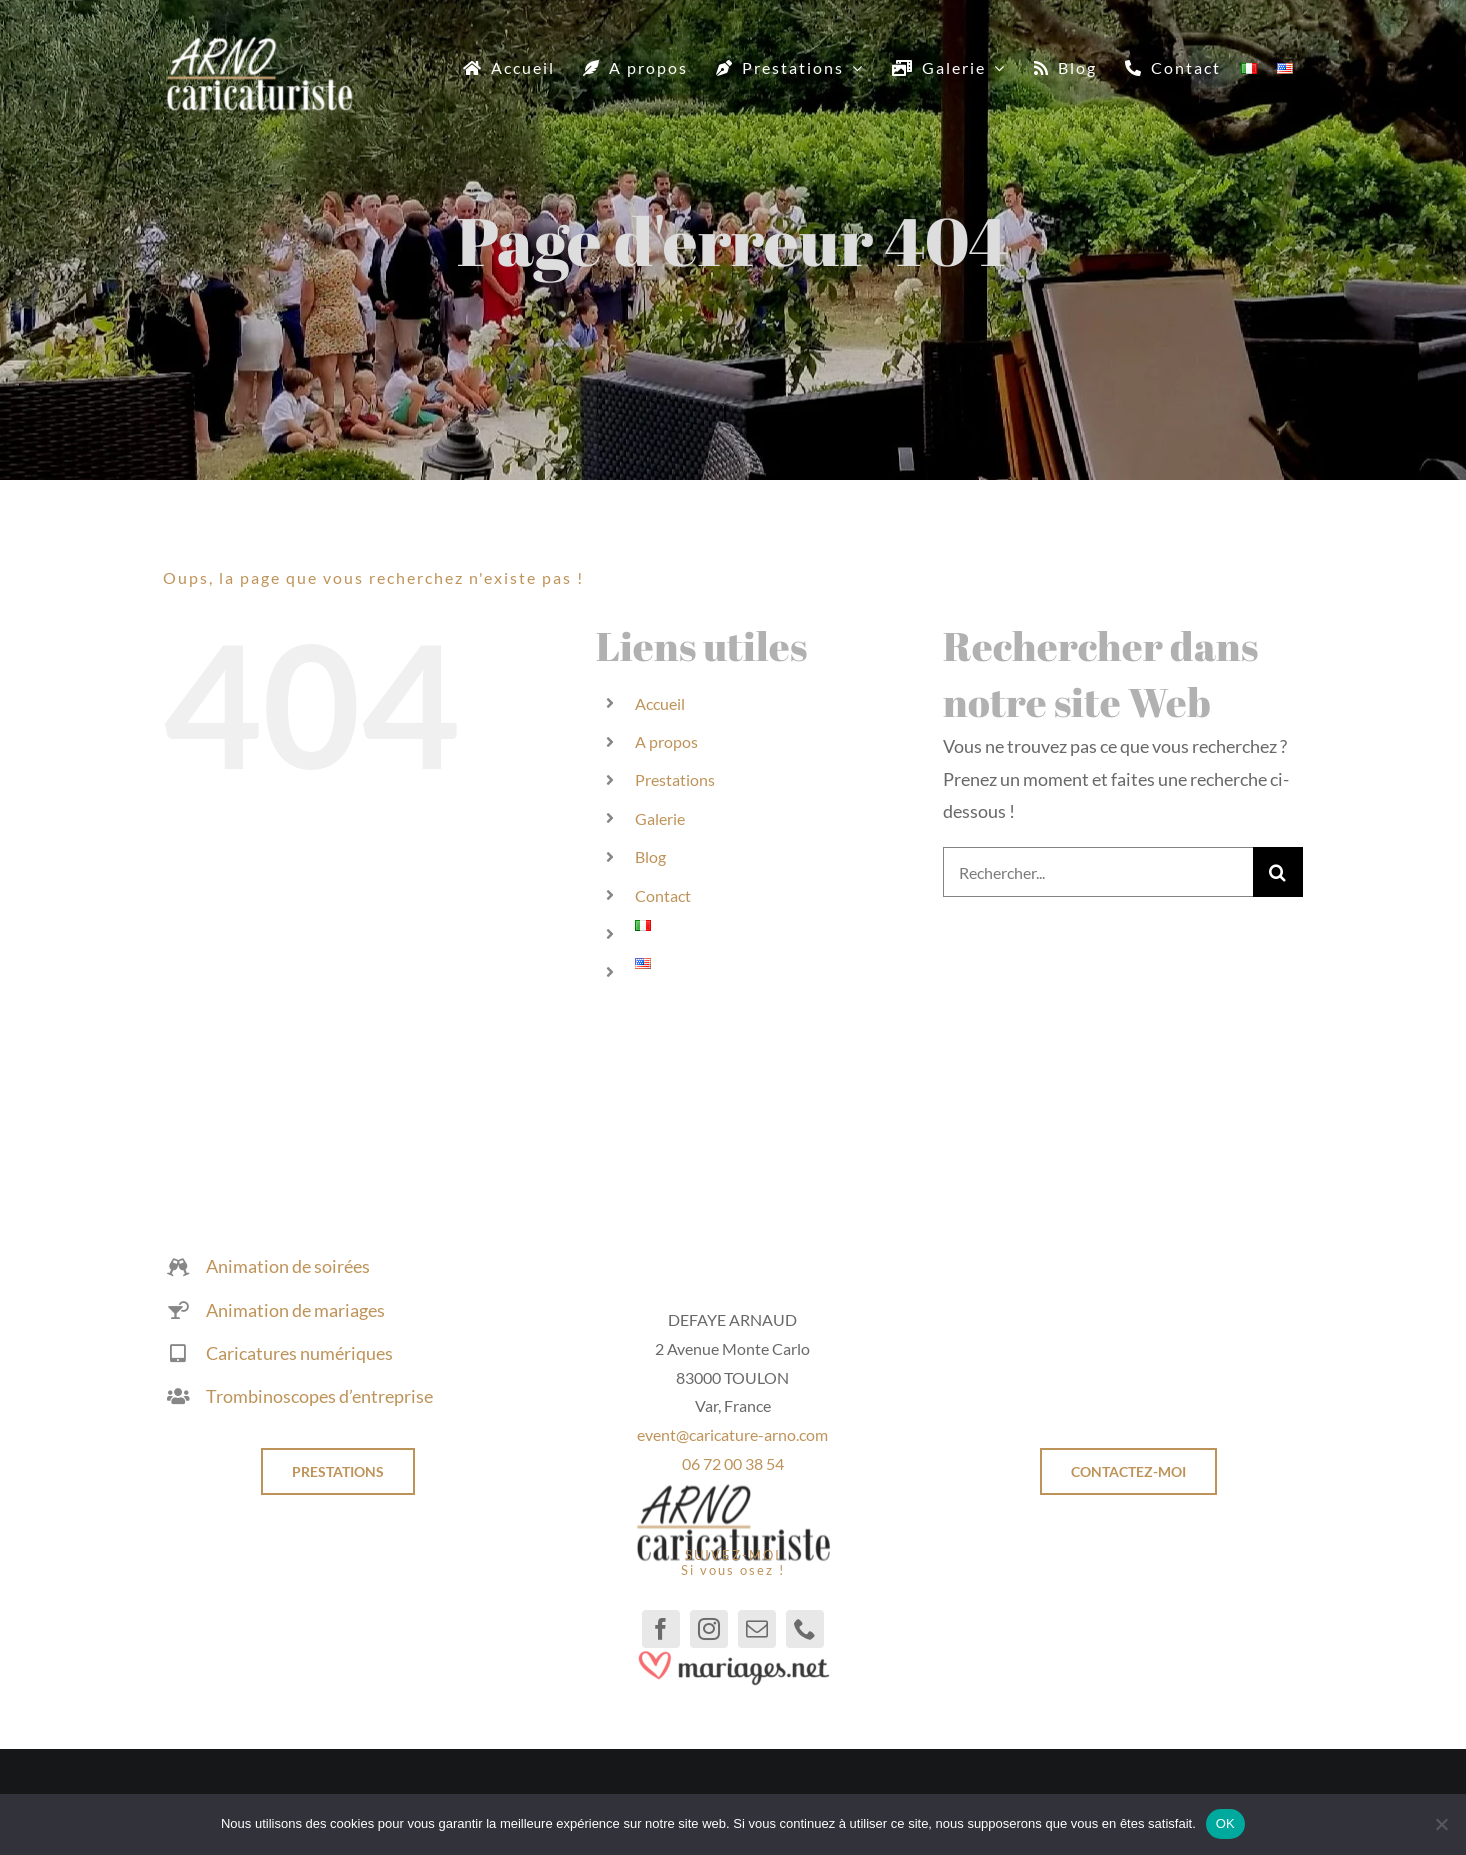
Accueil (660, 703)
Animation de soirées (288, 1267)
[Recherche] (1278, 872)
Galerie (660, 818)
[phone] (805, 1629)
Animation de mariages (295, 1310)
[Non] (1441, 1824)
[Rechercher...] (1098, 872)
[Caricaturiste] (259, 45)
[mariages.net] (733, 1657)
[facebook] (661, 1629)
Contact (663, 895)
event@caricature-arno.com (732, 1435)
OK (1225, 1823)
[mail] (757, 1629)
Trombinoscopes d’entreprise (319, 1396)
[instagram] (709, 1629)
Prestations (675, 779)
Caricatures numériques (299, 1353)
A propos (666, 741)
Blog (650, 856)
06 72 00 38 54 (733, 1463)
